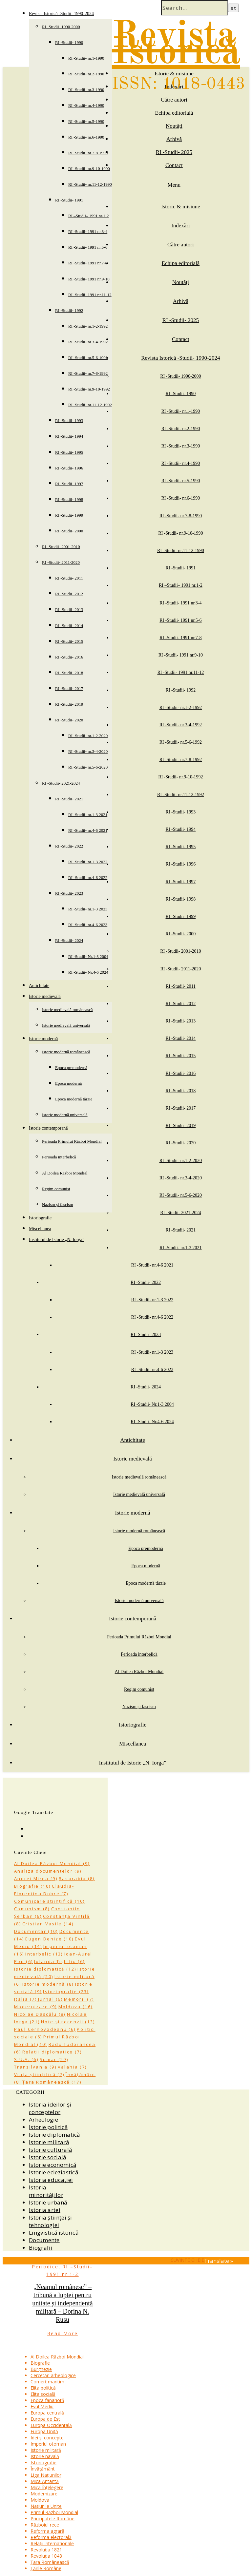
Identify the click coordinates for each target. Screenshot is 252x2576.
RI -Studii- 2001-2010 (61, 546)
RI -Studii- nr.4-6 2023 (87, 924)
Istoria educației (51, 2180)
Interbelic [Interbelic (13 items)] (44, 1954)
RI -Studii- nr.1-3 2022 (87, 861)
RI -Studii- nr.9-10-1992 (89, 389)
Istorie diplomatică (54, 2134)
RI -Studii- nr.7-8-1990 (88, 152)
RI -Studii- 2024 (69, 940)
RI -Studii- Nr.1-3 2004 (88, 956)
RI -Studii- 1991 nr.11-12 (90, 294)
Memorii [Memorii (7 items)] (79, 1999)
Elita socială (43, 2394)
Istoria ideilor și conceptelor (50, 2108)
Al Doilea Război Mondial (64, 1173)
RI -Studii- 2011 (69, 578)
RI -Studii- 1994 (69, 436)
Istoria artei (44, 2210)
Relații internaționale (52, 2543)
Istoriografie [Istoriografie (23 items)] (66, 1991)
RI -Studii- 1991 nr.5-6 (87, 247)
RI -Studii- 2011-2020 (61, 562)
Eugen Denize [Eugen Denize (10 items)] (49, 1939)
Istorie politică (48, 2127)
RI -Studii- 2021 (69, 798)
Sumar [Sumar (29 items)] (54, 2059)
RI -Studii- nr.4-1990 (86, 105)
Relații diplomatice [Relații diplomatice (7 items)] (52, 2052)
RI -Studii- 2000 (69, 530)
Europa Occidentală (51, 2425)
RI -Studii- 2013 (69, 609)
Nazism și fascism (57, 1204)
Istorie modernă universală (65, 1114)
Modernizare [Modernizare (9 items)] (35, 2007)
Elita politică (43, 2388)
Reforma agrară (47, 2531)
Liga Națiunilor (46, 2475)
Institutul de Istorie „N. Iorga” (56, 1239)
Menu (174, 185)
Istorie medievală (45, 996)
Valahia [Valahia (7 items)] (72, 2067)
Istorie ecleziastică (53, 2172)
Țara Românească (50, 2562)
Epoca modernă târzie (73, 1099)
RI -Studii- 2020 (69, 719)
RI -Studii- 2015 (69, 641)
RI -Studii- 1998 (69, 499)
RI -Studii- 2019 (69, 704)
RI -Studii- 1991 (69, 200)
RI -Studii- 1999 (69, 515)
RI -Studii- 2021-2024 (61, 783)
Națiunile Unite (46, 2506)
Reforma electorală (51, 2537)
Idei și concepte (47, 2437)
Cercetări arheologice (53, 2375)
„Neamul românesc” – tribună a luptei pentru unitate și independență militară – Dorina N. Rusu (62, 2303)
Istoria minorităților (46, 2191)
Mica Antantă (45, 2481)
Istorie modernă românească (66, 1051)
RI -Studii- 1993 (69, 420)
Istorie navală (45, 2456)
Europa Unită (44, 2431)
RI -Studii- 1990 (69, 42)
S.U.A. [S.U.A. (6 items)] (26, 2059)
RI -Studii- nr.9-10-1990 (89, 168)
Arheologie (43, 2119)
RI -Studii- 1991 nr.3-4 (87, 231)
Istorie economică (52, 2164)
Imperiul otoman (48, 2444)
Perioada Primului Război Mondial (72, 1141)
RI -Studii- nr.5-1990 (86, 121)
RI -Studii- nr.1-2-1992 (88, 326)
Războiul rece (45, 2525)
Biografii (40, 2247)
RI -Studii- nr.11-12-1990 (90, 184)
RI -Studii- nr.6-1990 (86, 137)
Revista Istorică (176, 45)
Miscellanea (40, 1228)
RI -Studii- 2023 (69, 893)
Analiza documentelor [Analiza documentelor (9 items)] (47, 1871)
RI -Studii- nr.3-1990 (86, 89)
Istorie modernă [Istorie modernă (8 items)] (48, 1984)
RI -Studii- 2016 (69, 657)
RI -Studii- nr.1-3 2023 (87, 908)
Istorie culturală (50, 2149)
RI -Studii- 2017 (69, 688)
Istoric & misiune (174, 73)
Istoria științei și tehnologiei (50, 2221)
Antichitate (39, 985)
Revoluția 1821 (46, 2550)
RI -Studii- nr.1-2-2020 (88, 735)
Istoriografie (40, 1217)
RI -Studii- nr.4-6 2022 (87, 877)
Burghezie (41, 2369)
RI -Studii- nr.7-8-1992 (88, 373)
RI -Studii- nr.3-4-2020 (88, 751)
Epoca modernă (68, 1083)
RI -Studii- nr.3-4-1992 (88, 341)
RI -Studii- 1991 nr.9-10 (89, 279)
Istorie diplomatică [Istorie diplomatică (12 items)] (45, 1969)
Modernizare (44, 2493)
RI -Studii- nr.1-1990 (86, 58)
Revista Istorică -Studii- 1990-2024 (61, 13)
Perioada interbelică (59, 1156)
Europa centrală (47, 2413)
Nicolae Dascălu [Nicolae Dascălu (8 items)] (40, 2014)
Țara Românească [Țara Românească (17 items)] (51, 2082)
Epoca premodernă (71, 1067)
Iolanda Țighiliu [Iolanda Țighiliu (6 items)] (59, 1961)
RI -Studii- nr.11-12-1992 (90, 404)
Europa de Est (45, 2419)
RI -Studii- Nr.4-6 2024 (88, 972)
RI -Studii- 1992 (69, 310)
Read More (62, 2333)
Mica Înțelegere (47, 2487)
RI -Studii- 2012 (69, 593)
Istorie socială (47, 2157)
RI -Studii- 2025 (174, 152)
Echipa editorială (174, 113)
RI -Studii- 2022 (69, 846)
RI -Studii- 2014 (69, 625)
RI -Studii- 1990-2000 (61, 26)
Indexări (174, 87)
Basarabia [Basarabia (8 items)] (77, 1878)
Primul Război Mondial (54, 2512)
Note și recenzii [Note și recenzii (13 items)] (68, 2022)
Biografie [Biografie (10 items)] (32, 1886)
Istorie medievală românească (67, 1009)
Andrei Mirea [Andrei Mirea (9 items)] (35, 1878)
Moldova (40, 2500)
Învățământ (43, 2469)
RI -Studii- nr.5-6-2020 (88, 767)
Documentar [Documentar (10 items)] (36, 1931)
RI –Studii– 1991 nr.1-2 (88, 215)
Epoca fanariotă (47, 2400)
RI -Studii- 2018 (69, 672)
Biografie (40, 2363)
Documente (44, 2240)
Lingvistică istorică (53, 2232)
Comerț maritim (47, 2381)
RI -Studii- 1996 (69, 468)
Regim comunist (56, 1188)
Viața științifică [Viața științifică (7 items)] (39, 2074)
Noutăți (174, 126)
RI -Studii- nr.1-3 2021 (87, 814)
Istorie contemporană (48, 1128)
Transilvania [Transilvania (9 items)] (35, 2067)
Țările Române (46, 2568)
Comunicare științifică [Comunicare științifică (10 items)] (49, 1901)
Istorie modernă (43, 1038)
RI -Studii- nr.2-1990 (86, 73)
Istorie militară (49, 2142)
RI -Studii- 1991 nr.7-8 (87, 262)
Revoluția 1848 (46, 2556)
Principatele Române (52, 2518)
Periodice (45, 2266)
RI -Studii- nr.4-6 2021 (87, 830)
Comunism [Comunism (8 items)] (32, 1909)
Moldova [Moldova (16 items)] (75, 2007)
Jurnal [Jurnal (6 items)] (50, 1999)
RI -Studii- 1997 (69, 483)
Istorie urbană (48, 2202)
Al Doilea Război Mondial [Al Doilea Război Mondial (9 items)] (52, 1863)
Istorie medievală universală (66, 1025)
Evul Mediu (42, 2406)
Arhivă (174, 139)
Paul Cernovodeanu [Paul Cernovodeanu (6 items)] (44, 2029)
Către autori (174, 100)
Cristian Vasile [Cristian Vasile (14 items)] (48, 1924)
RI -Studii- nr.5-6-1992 (88, 357)
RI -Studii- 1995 (69, 452)
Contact (174, 165)
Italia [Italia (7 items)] (25, 1999)
